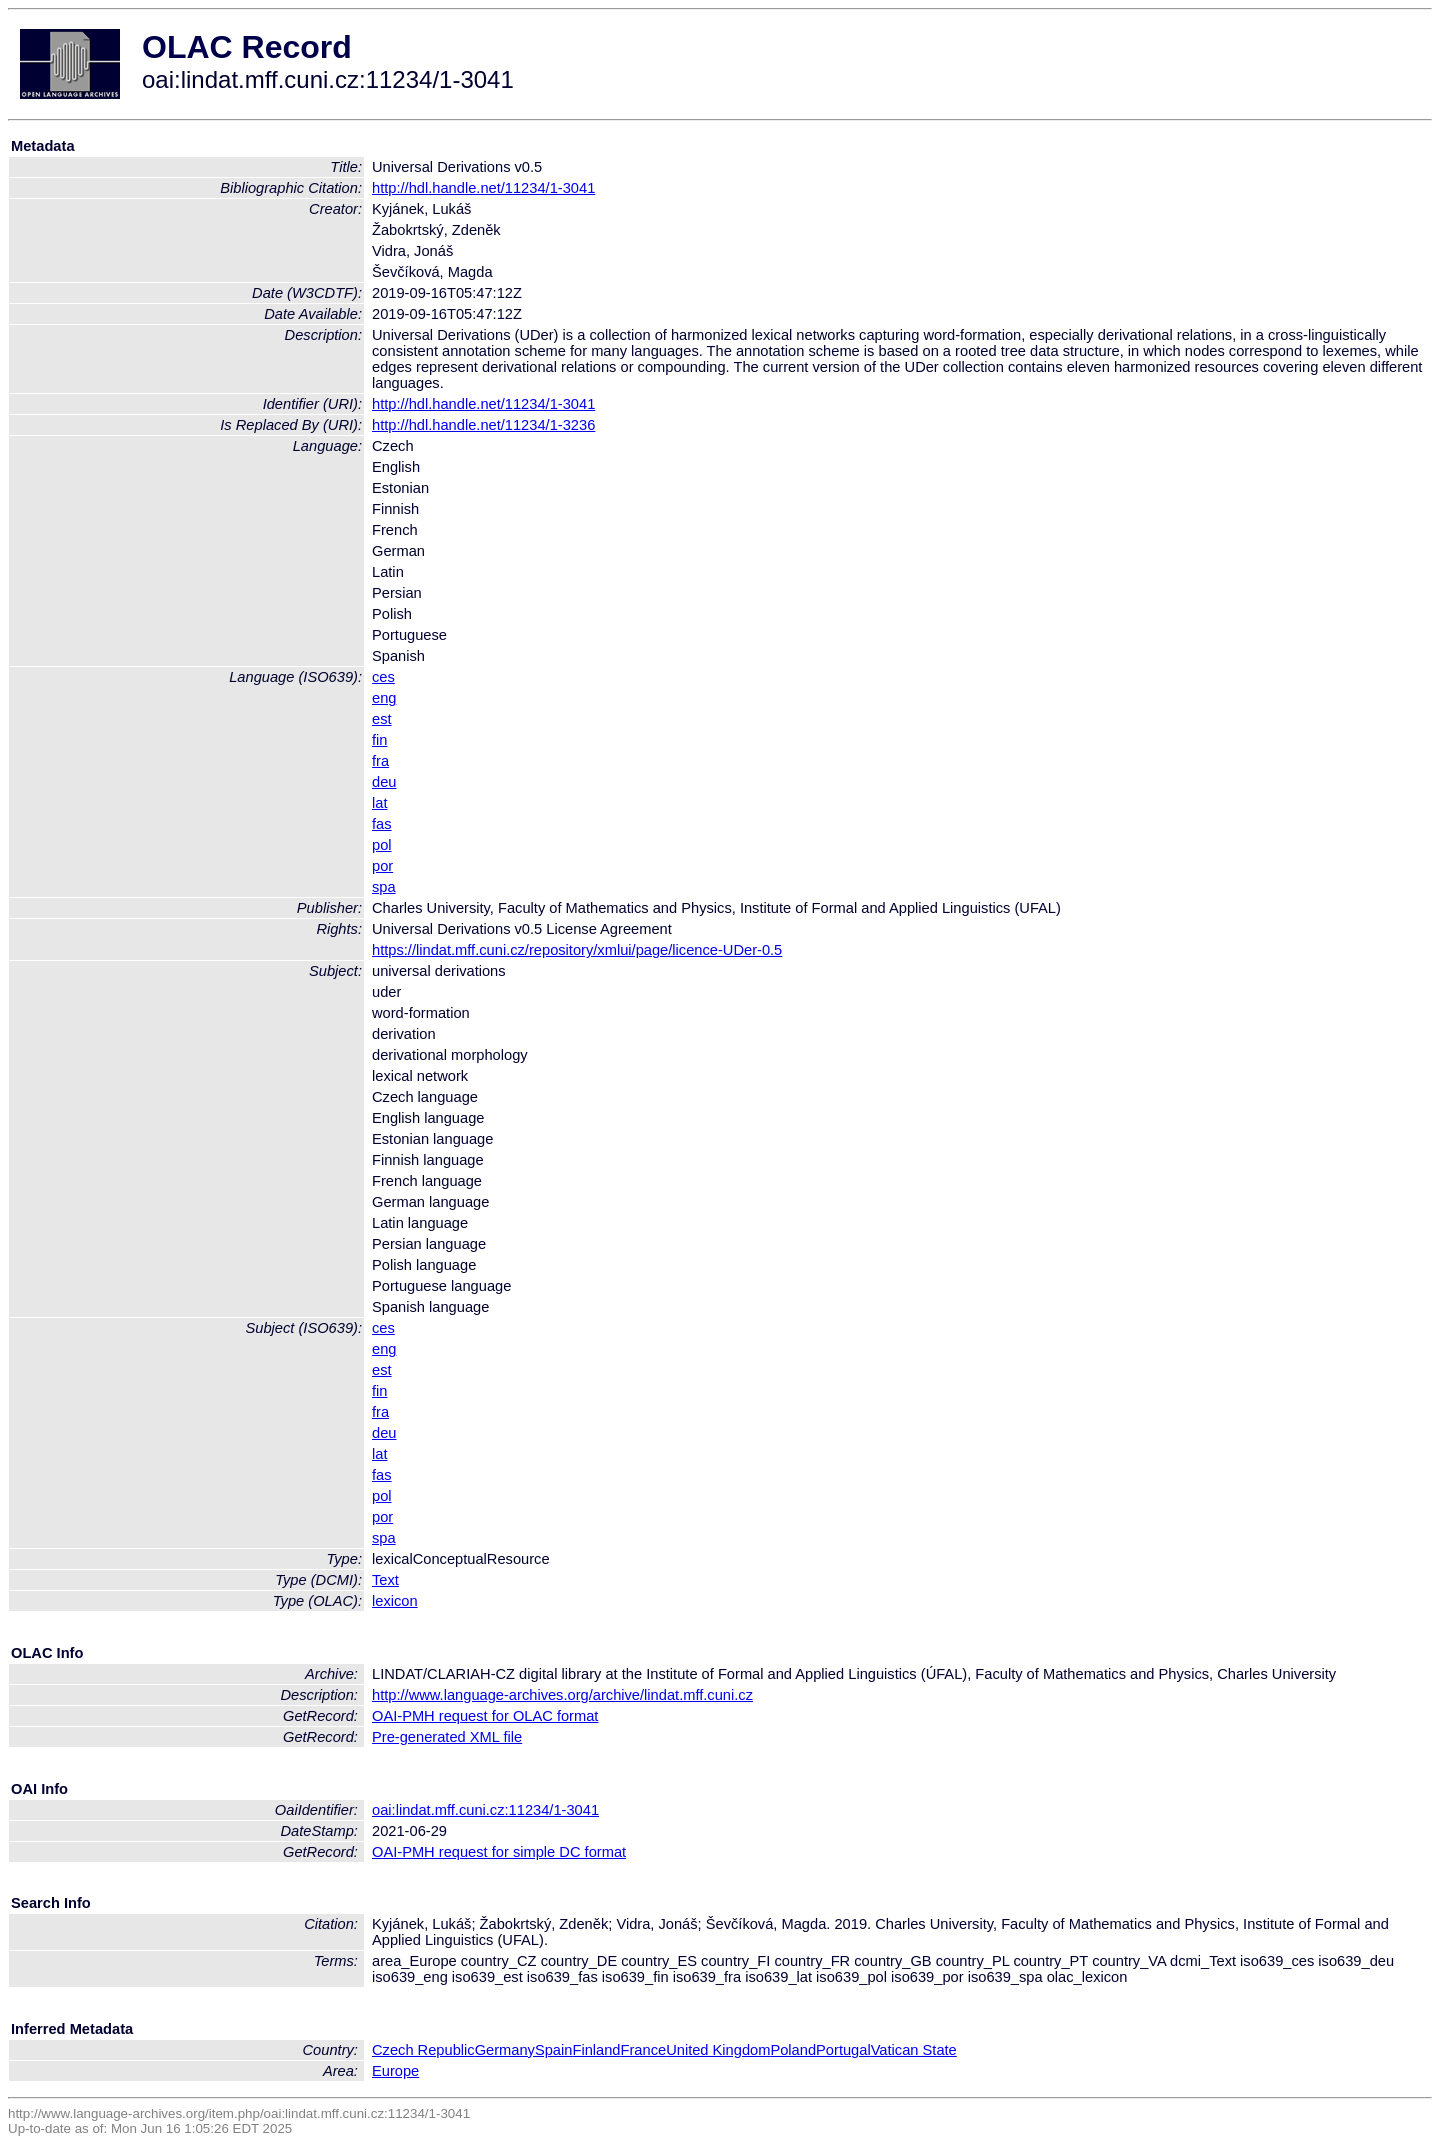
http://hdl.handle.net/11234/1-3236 (483, 425)
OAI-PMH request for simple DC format (499, 1852)
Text (385, 1580)
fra (380, 761)
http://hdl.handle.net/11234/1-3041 (483, 188)
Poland (793, 2050)
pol (382, 845)
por (382, 866)
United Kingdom (718, 2050)
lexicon (395, 1601)
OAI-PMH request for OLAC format (485, 1716)
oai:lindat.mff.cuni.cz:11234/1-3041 (485, 1810)
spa (384, 887)
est (382, 719)
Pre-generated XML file (447, 1737)
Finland (596, 2050)
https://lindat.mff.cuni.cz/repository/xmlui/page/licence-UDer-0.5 (577, 950)
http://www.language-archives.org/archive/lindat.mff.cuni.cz (562, 1695)
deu (384, 782)
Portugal (843, 2050)
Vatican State (914, 2050)
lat (379, 803)
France (644, 2050)
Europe (395, 2071)
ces (383, 677)
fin (379, 740)
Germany (505, 2050)
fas (382, 824)
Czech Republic (423, 2050)
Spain (554, 2050)
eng (384, 698)
